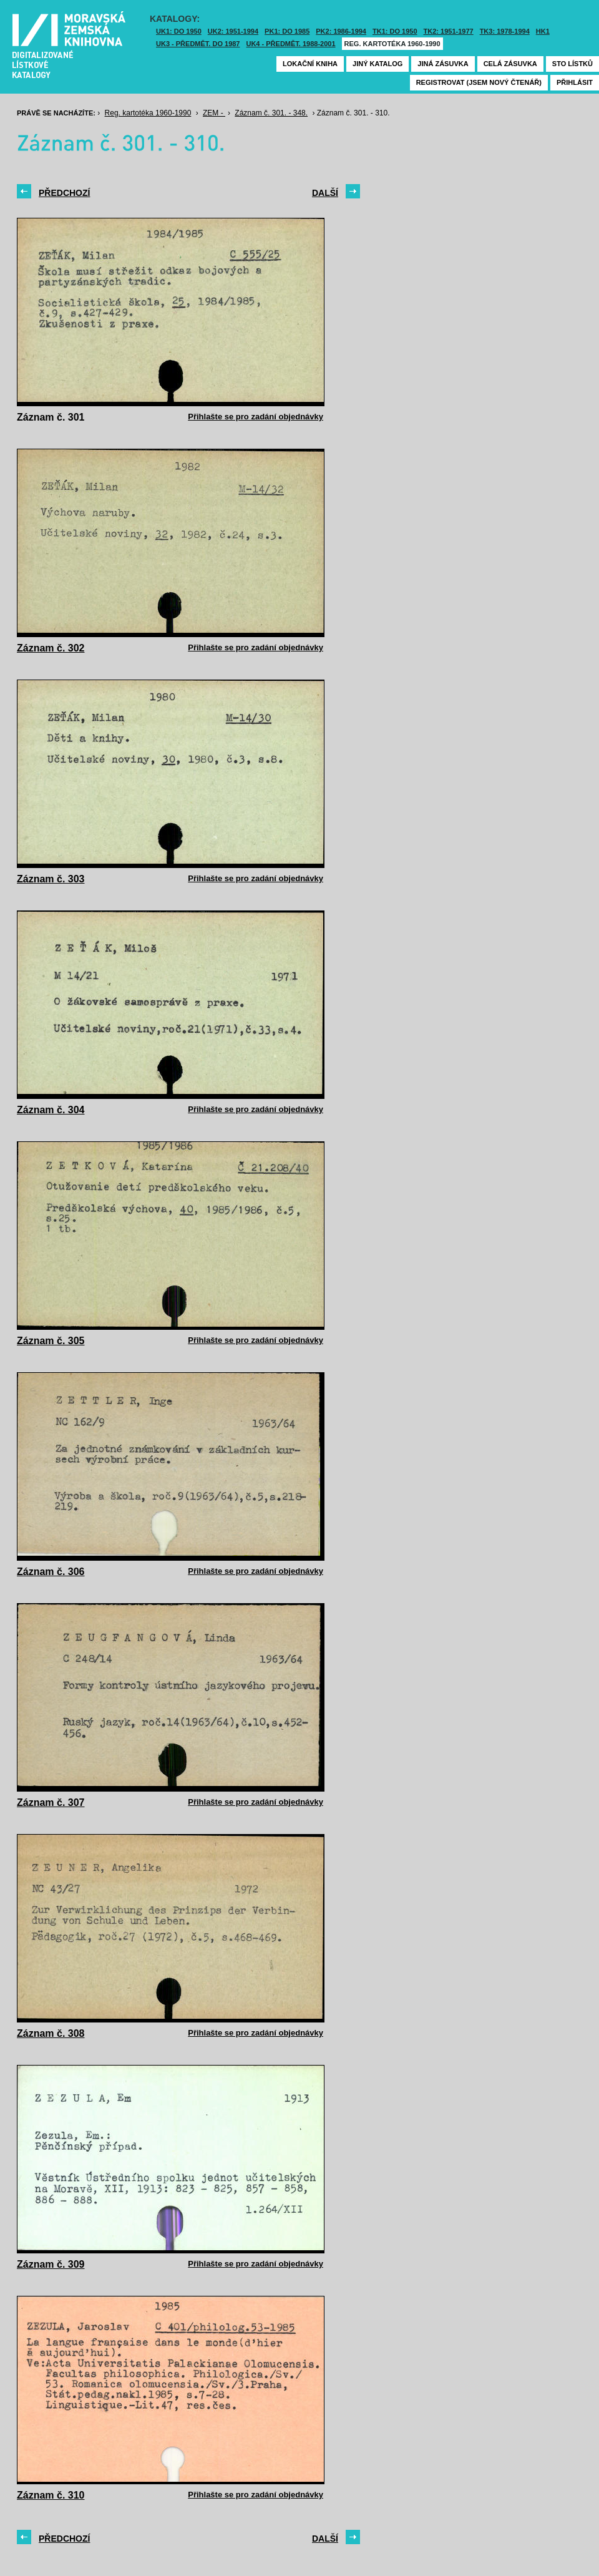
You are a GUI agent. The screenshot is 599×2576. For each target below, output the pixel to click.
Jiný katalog (377, 63)
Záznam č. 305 (51, 1340)
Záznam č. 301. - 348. (271, 113)
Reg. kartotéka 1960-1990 (392, 43)
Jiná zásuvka (442, 63)
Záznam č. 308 (51, 2033)
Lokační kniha (310, 63)
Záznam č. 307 (51, 1802)
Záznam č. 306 (51, 1571)
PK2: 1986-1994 (341, 31)
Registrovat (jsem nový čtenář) (479, 82)
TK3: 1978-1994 (505, 31)
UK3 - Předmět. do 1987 (198, 43)
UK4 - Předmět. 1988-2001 (290, 43)
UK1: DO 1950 (179, 31)
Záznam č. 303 (51, 879)
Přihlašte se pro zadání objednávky (255, 416)
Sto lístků (572, 63)
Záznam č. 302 (51, 648)
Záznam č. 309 (51, 2264)
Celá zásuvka (510, 63)
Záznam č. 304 (51, 1110)
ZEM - (214, 113)
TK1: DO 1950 (395, 31)
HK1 (543, 31)
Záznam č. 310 (51, 2495)
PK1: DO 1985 (287, 31)
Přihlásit (575, 82)
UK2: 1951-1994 (233, 31)
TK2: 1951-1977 (449, 31)
